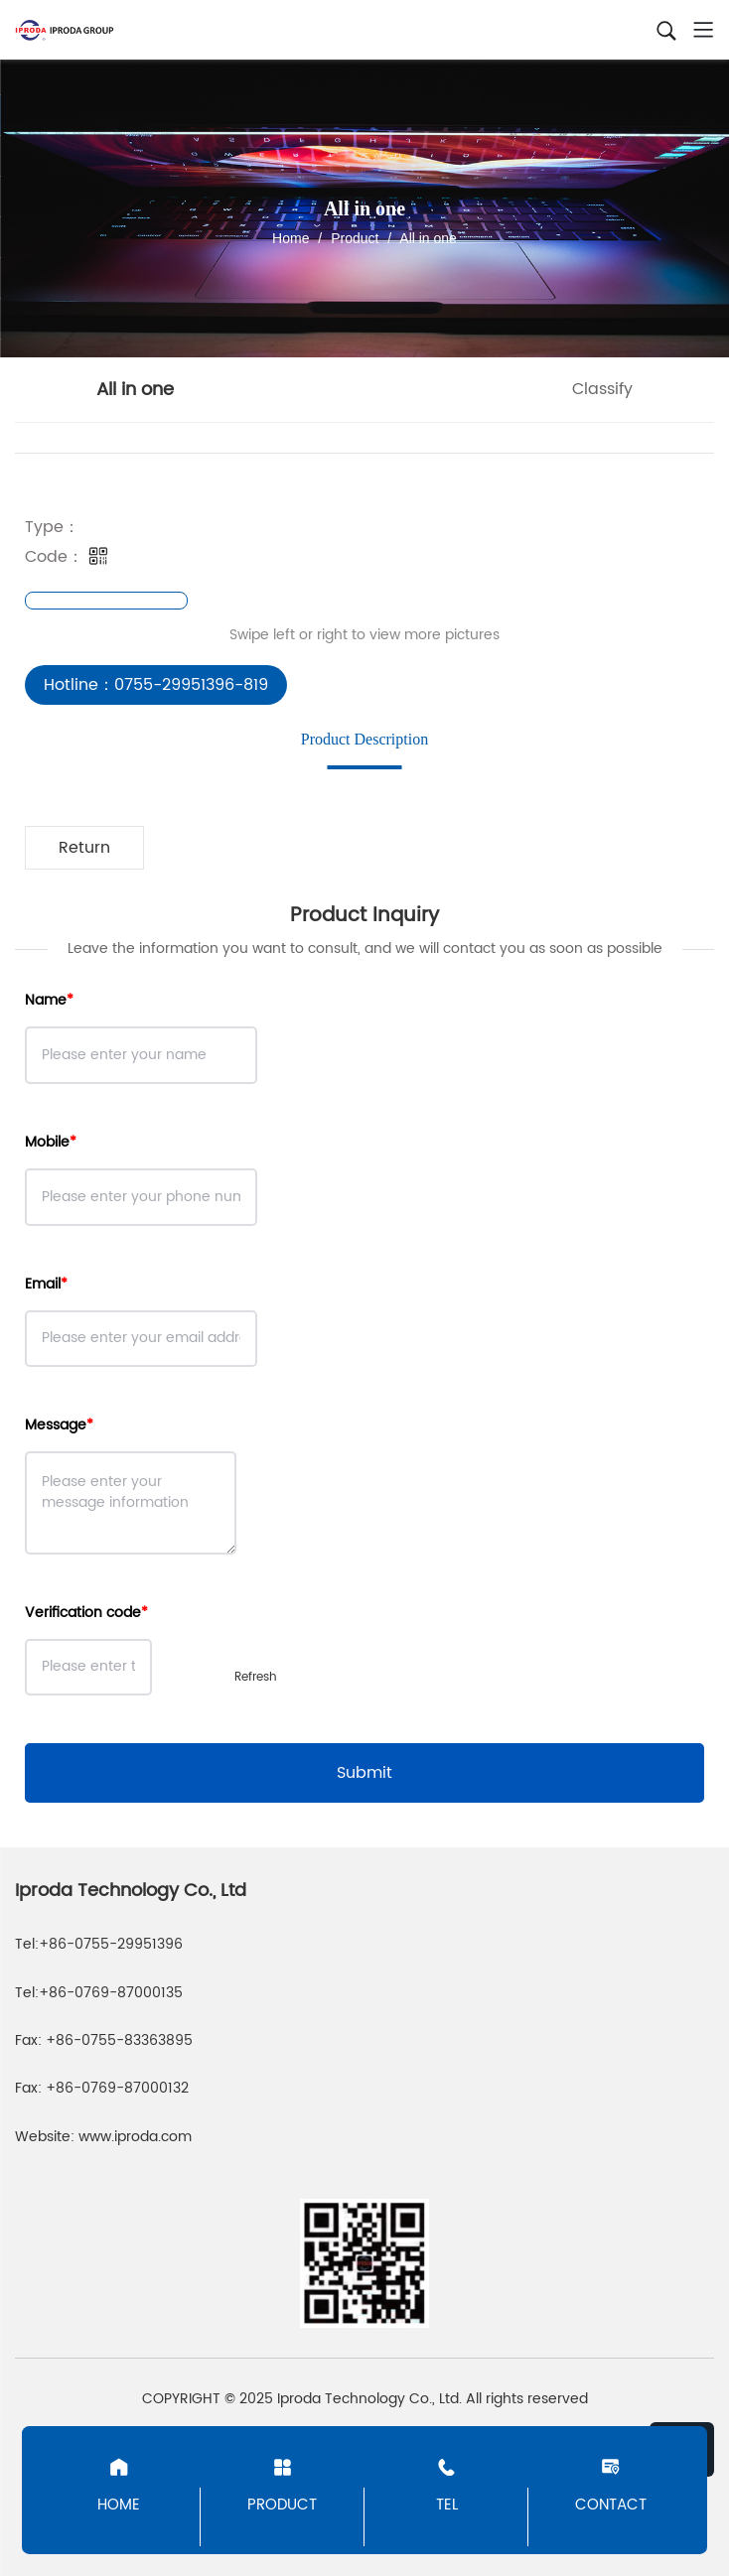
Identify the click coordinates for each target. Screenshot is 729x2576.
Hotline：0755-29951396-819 (156, 685)
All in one (426, 238)
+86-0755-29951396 (111, 1944)
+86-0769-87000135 (111, 1992)
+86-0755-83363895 (119, 2040)
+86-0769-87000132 (117, 2088)
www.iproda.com (135, 2136)
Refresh (255, 1677)
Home (290, 238)
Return (84, 848)
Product (354, 238)
